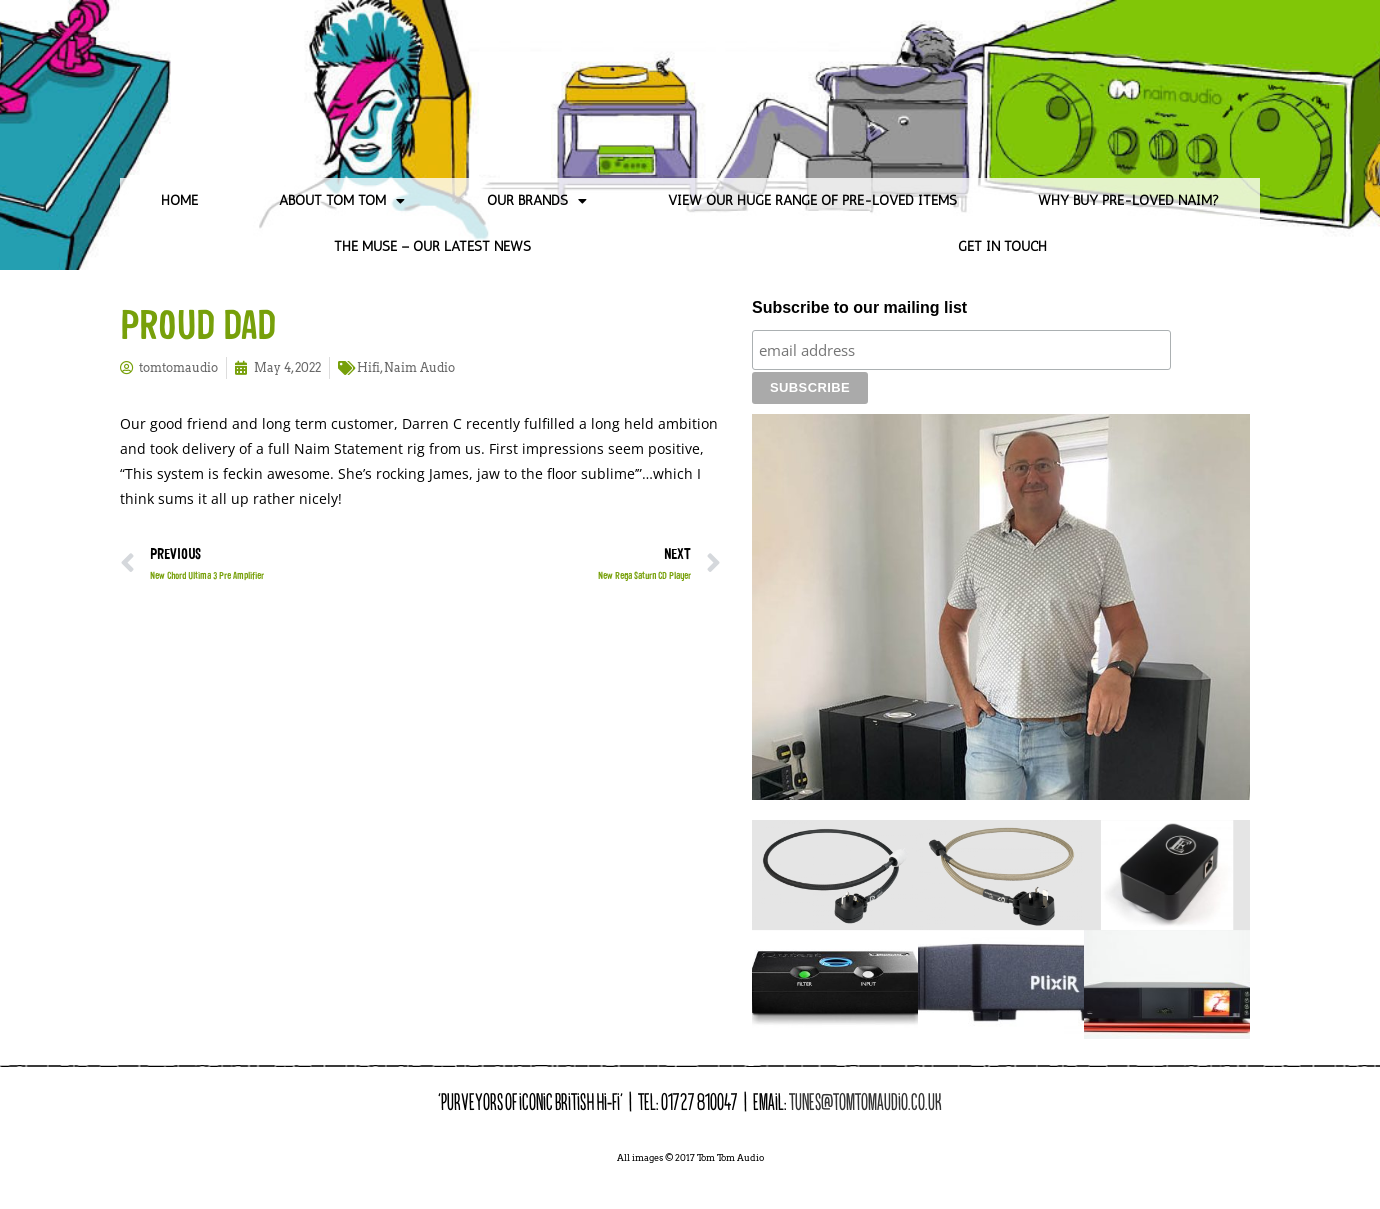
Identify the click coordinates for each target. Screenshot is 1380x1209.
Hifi (368, 367)
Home (179, 200)
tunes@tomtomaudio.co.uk (865, 1067)
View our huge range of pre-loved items (812, 200)
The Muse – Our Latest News (432, 246)
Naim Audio (419, 367)
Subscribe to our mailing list (859, 307)
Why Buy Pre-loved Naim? (1128, 200)
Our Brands (537, 201)
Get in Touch (1002, 246)
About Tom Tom (342, 201)
